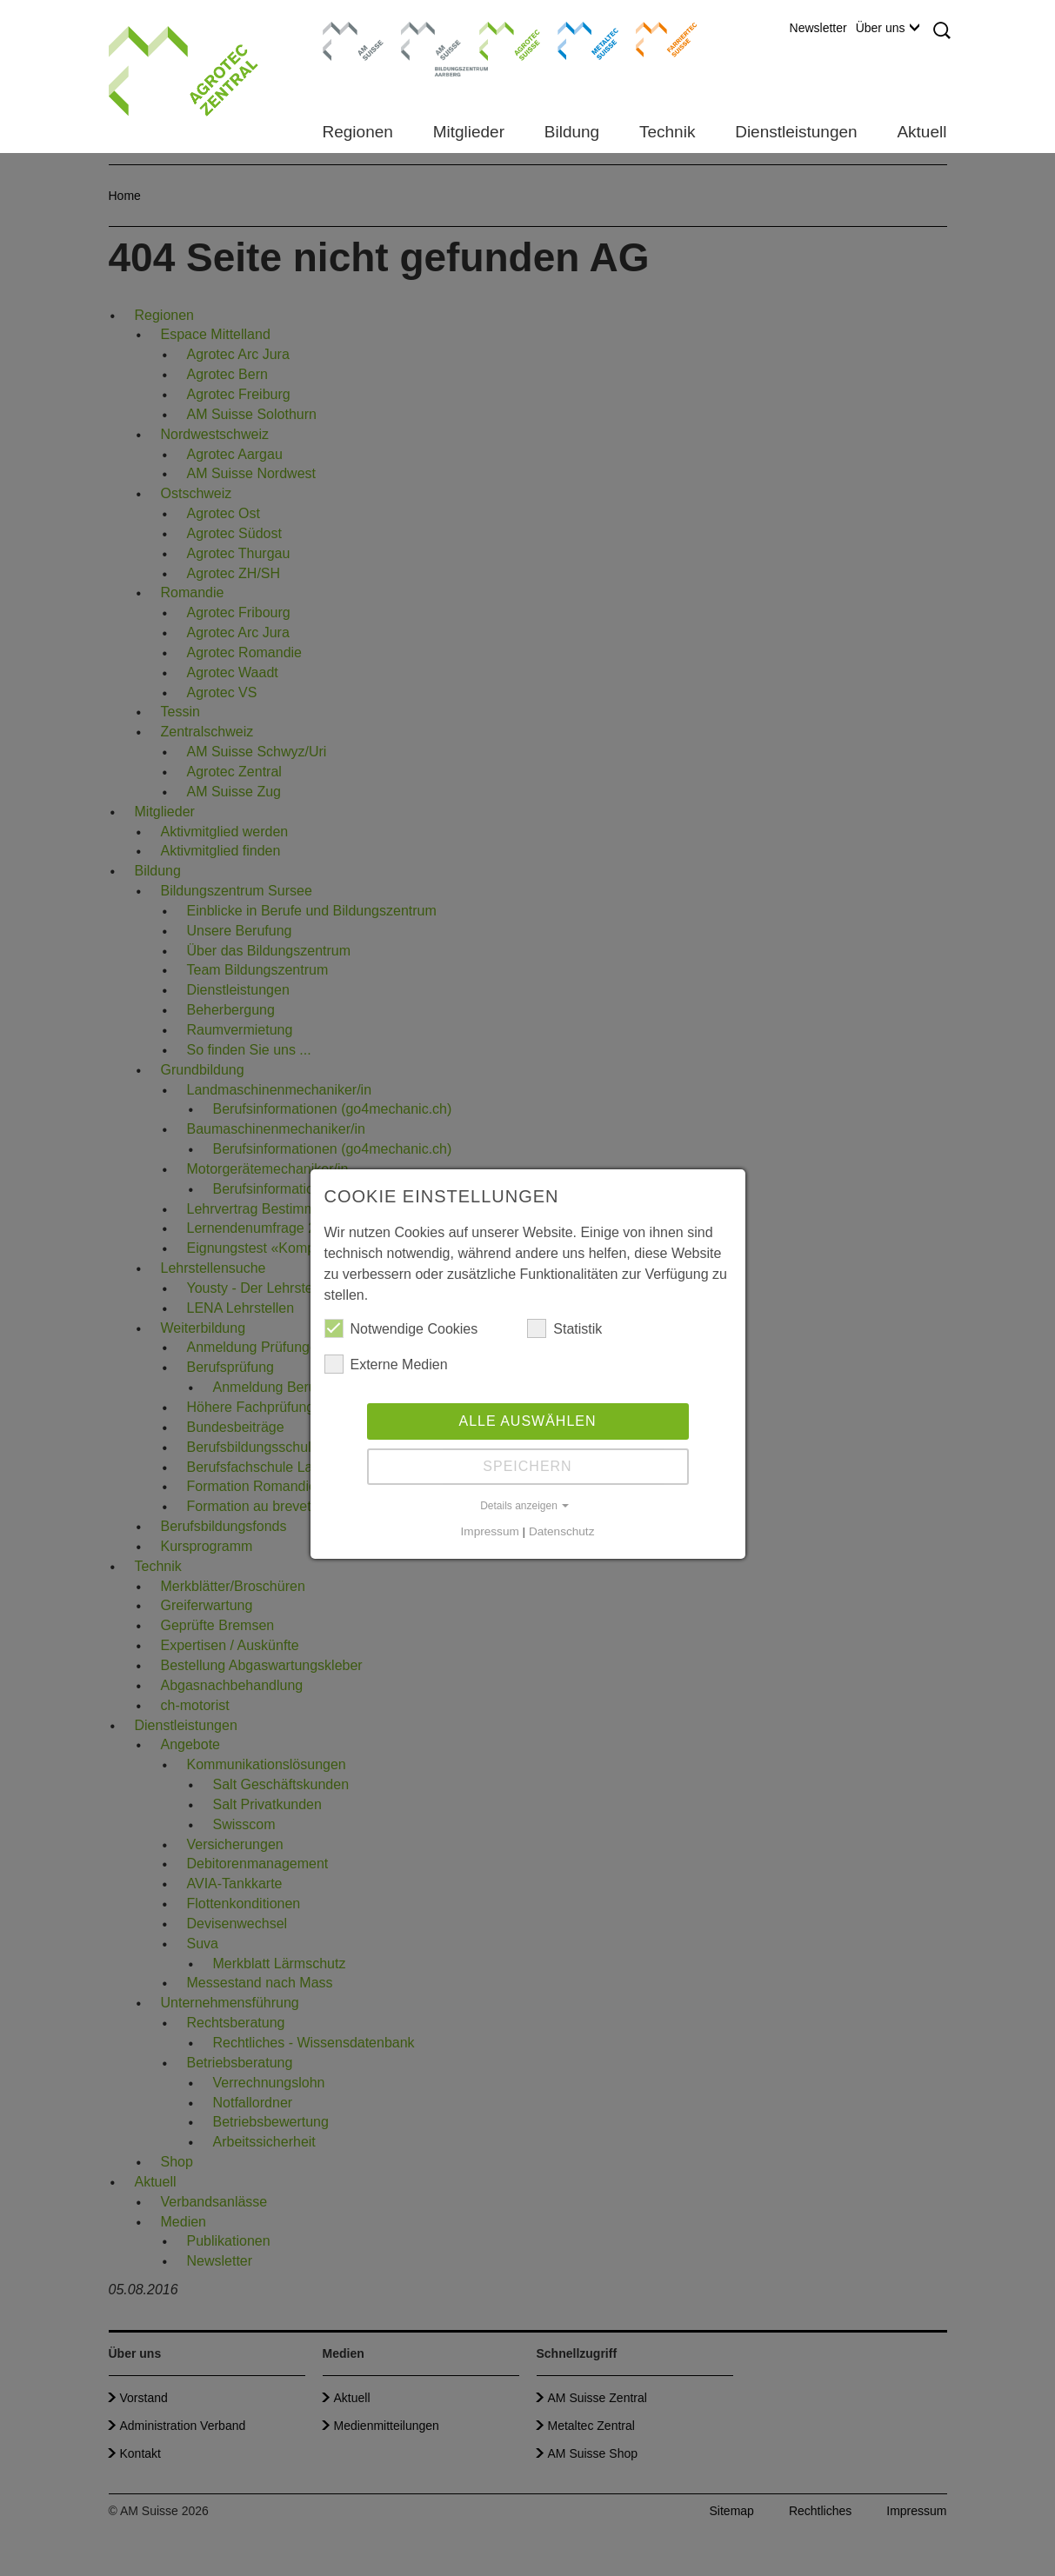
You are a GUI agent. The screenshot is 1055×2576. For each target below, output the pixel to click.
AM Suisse (347, 30)
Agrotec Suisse (497, 39)
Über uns (887, 28)
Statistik (564, 1328)
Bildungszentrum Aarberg (431, 39)
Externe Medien (386, 1364)
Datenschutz (562, 1531)
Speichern (527, 1466)
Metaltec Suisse (577, 39)
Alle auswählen (527, 1421)
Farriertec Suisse (658, 39)
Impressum (490, 1531)
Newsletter (818, 28)
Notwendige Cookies (401, 1328)
